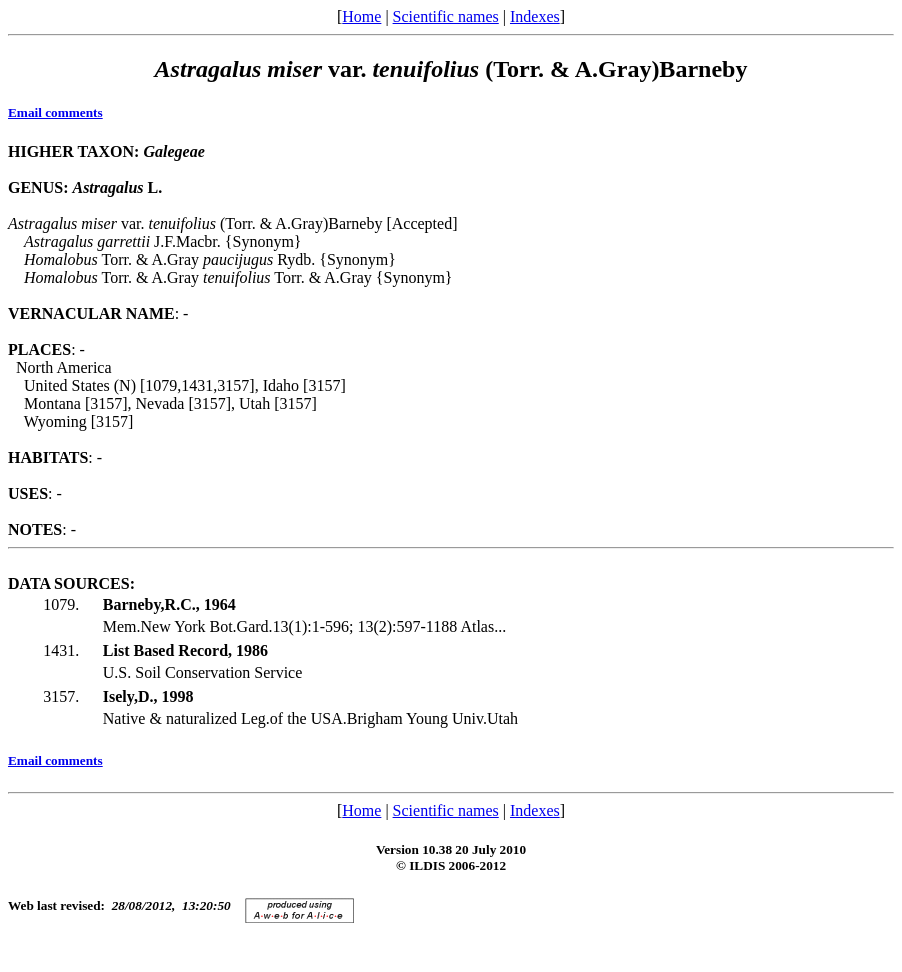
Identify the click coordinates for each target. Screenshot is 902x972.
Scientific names (446, 16)
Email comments (55, 112)
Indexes (535, 16)
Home (361, 16)
